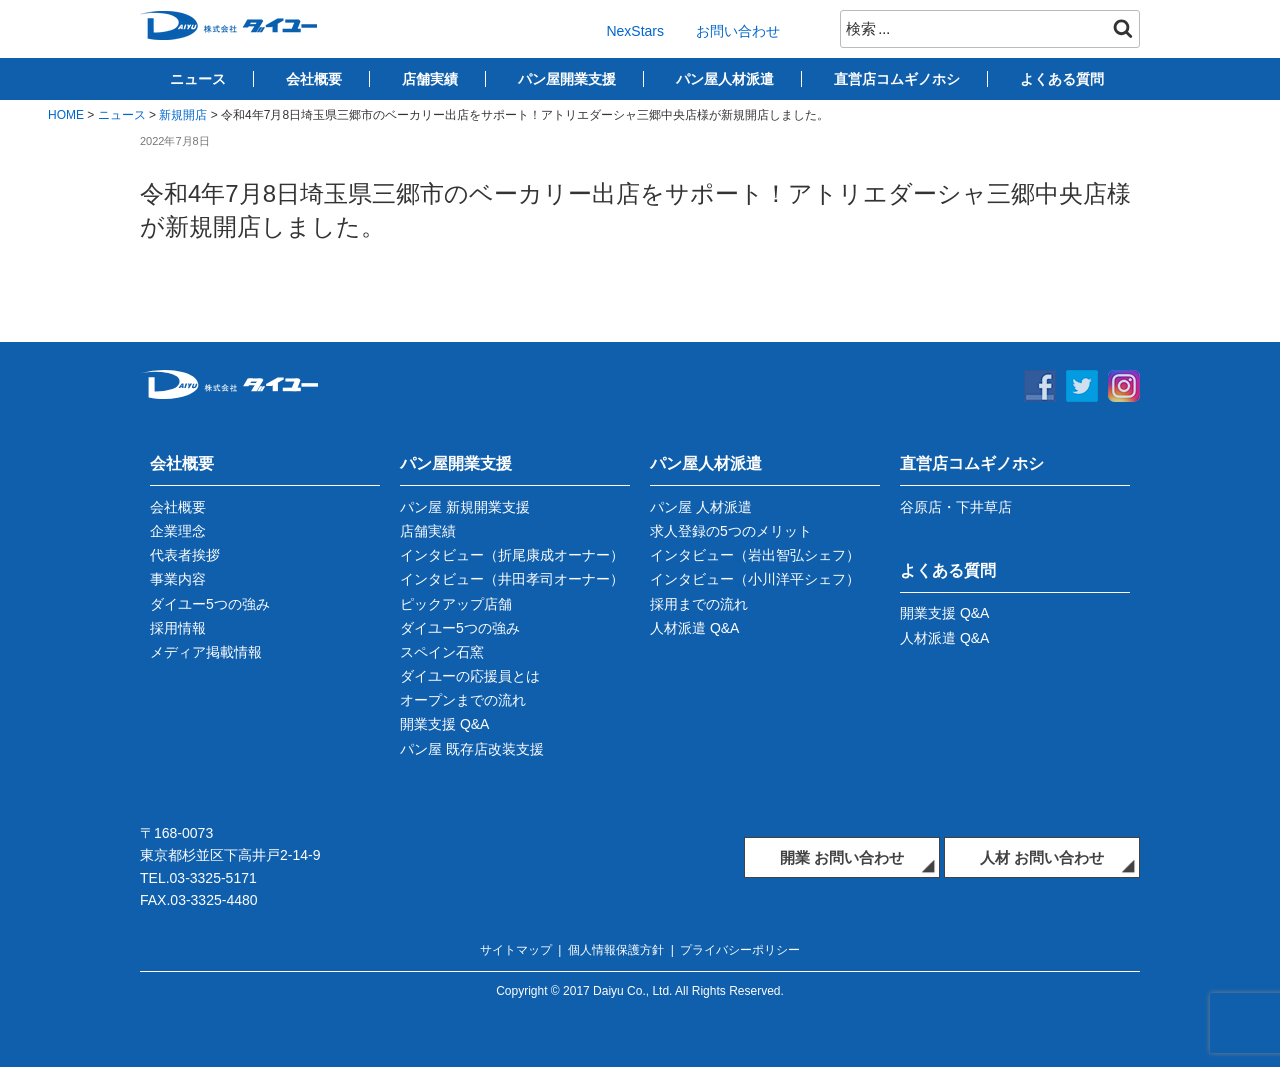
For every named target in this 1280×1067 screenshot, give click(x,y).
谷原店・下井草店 (956, 507)
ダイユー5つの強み (210, 604)
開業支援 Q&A (444, 724)
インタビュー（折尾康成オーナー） (512, 555)
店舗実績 (430, 79)
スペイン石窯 (442, 652)
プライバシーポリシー (740, 950)
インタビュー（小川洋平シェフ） (755, 579)
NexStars (635, 31)
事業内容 (178, 579)
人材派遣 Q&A (694, 628)
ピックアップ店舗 (456, 604)
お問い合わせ (738, 31)
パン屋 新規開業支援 (465, 507)
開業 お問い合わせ (842, 857)
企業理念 (178, 531)
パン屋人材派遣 (725, 79)
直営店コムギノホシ (897, 79)
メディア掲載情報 (206, 652)
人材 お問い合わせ (1042, 857)
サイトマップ (516, 950)
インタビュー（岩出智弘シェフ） (755, 555)
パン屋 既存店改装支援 (472, 749)
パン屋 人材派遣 (701, 507)
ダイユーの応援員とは (470, 676)
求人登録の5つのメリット (731, 531)
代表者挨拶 (185, 555)
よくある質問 (1062, 79)
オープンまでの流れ (463, 700)
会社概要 (314, 79)
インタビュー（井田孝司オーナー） (512, 579)
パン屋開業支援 (567, 79)
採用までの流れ (699, 604)
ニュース (198, 79)
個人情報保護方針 (616, 950)
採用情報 (178, 628)
